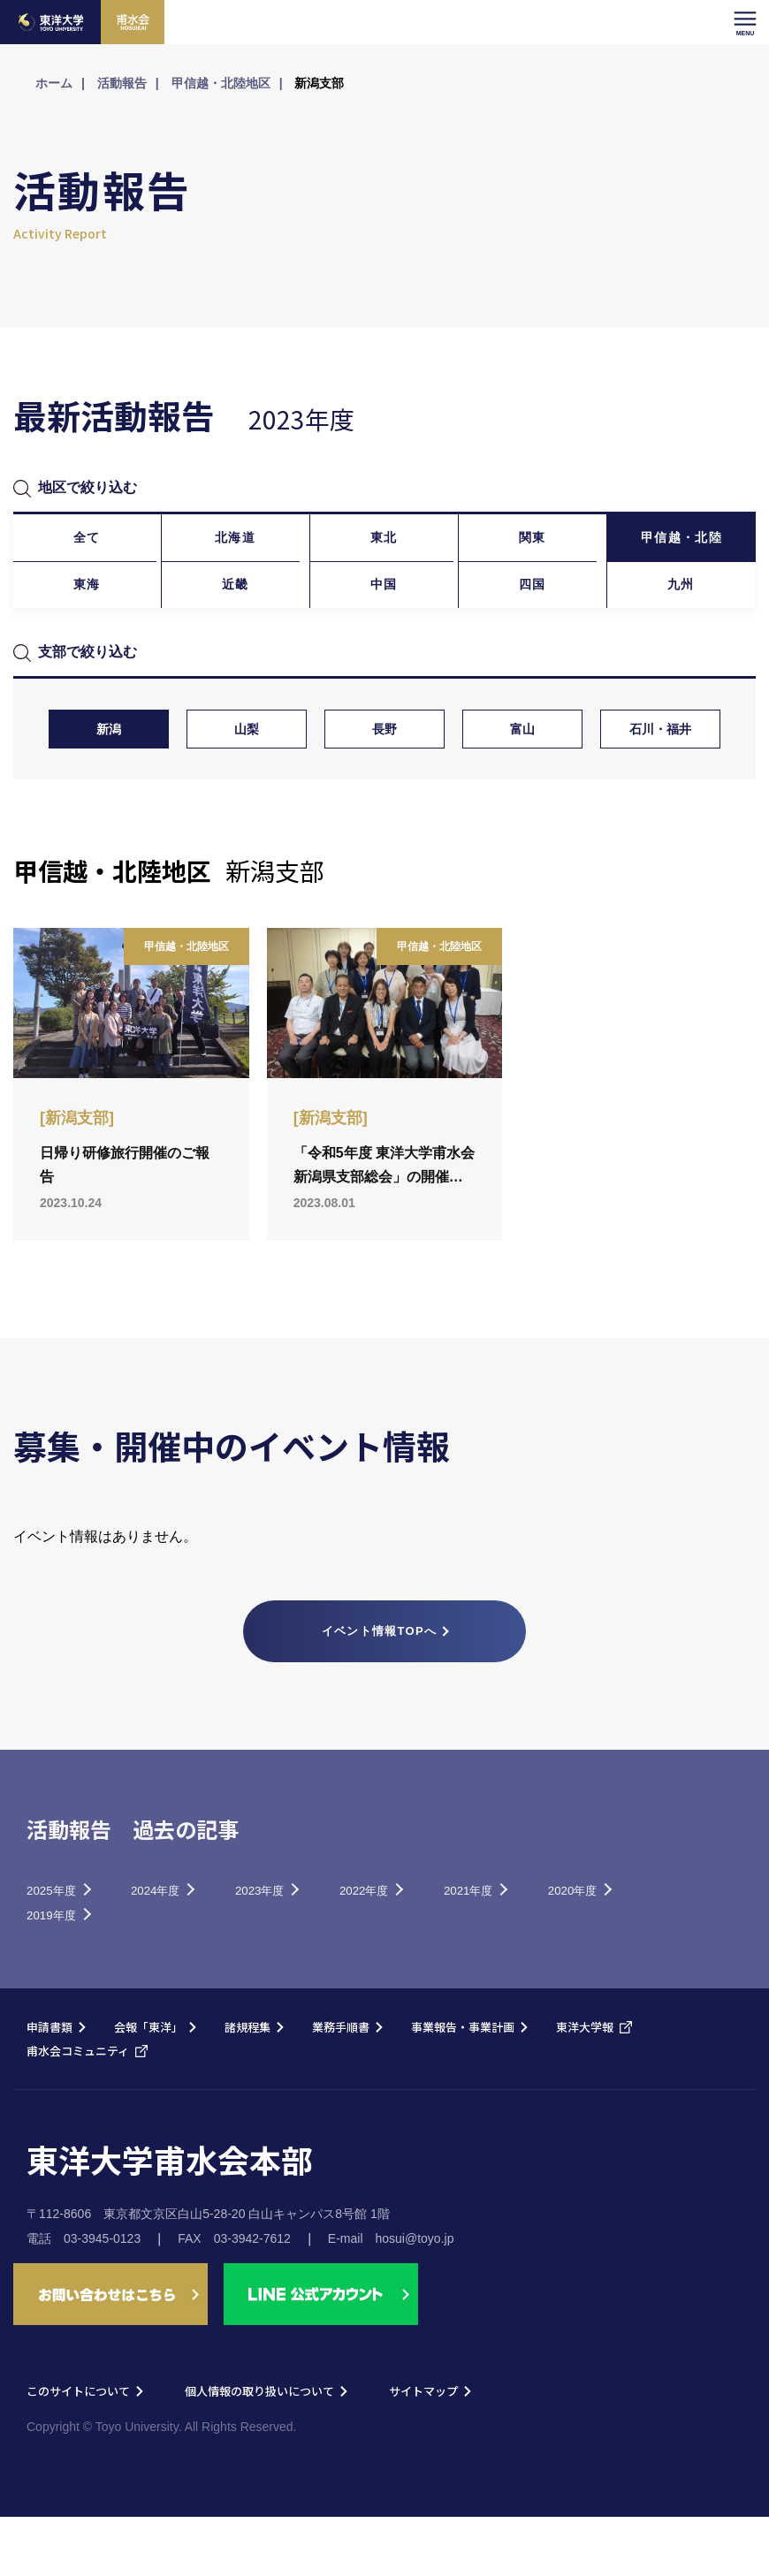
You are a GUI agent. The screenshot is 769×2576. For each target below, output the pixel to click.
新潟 (109, 778)
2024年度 (183, 1944)
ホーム (53, 83)
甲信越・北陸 (681, 549)
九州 (681, 619)
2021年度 (549, 1944)
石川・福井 (660, 778)
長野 (384, 778)
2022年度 (427, 1944)
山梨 (246, 778)
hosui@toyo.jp (415, 2298)
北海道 (235, 549)
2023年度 (305, 1944)
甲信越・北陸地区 (220, 83)
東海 (87, 619)
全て (87, 549)
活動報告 (122, 83)
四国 (532, 619)
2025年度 (60, 1944)
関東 (532, 549)
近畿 (235, 619)
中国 (384, 619)
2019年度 (183, 1971)
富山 (522, 778)
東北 (384, 549)
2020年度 (60, 1971)
